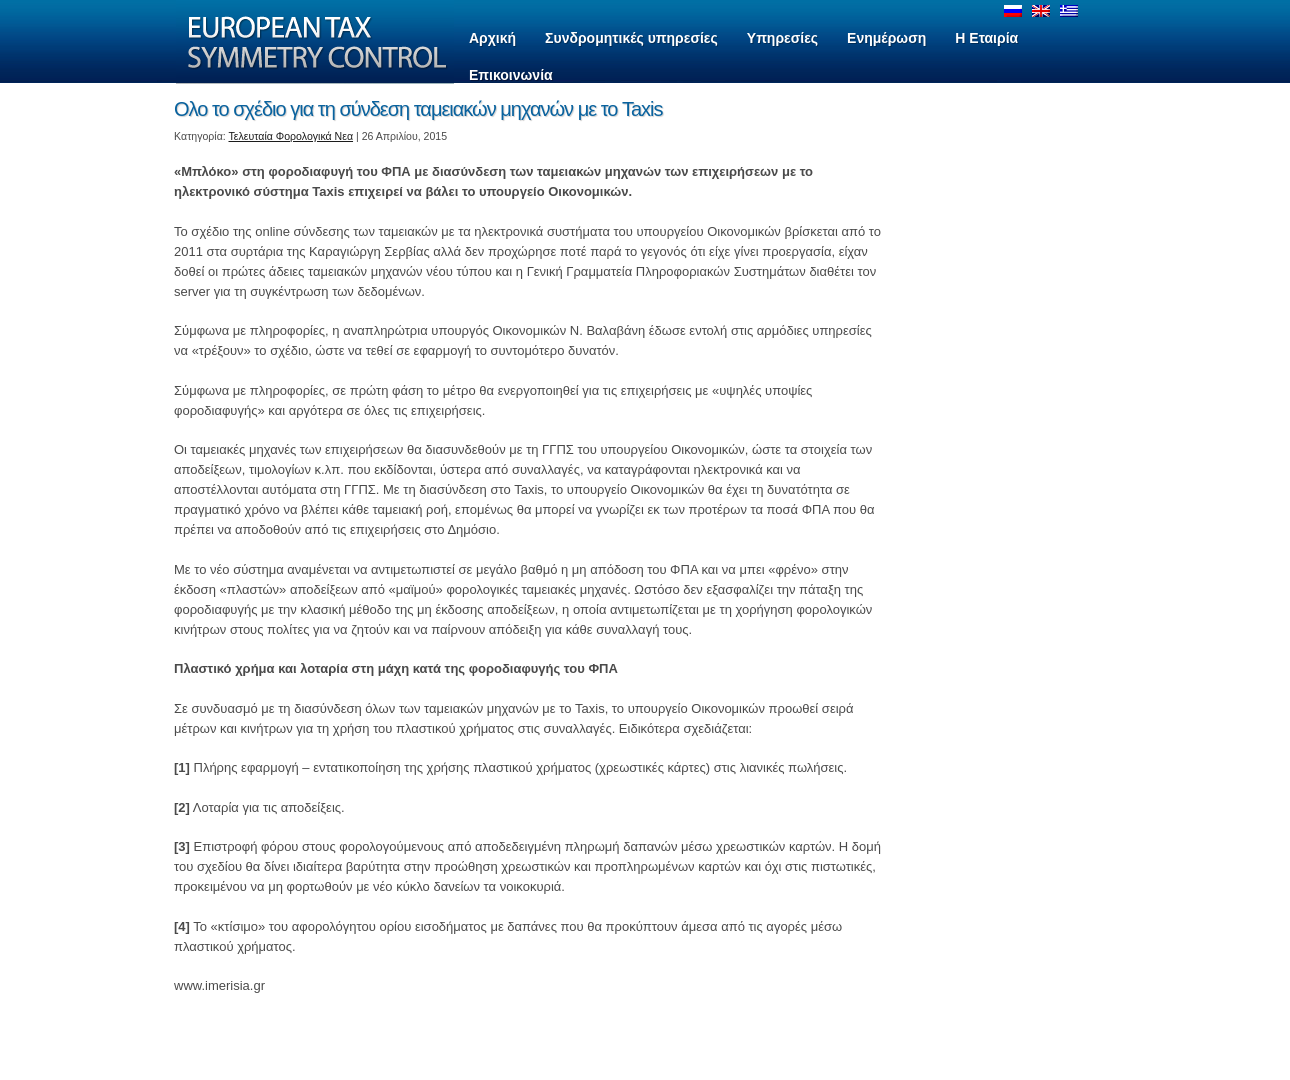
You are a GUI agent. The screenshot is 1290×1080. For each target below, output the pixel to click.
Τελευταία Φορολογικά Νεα (291, 136)
